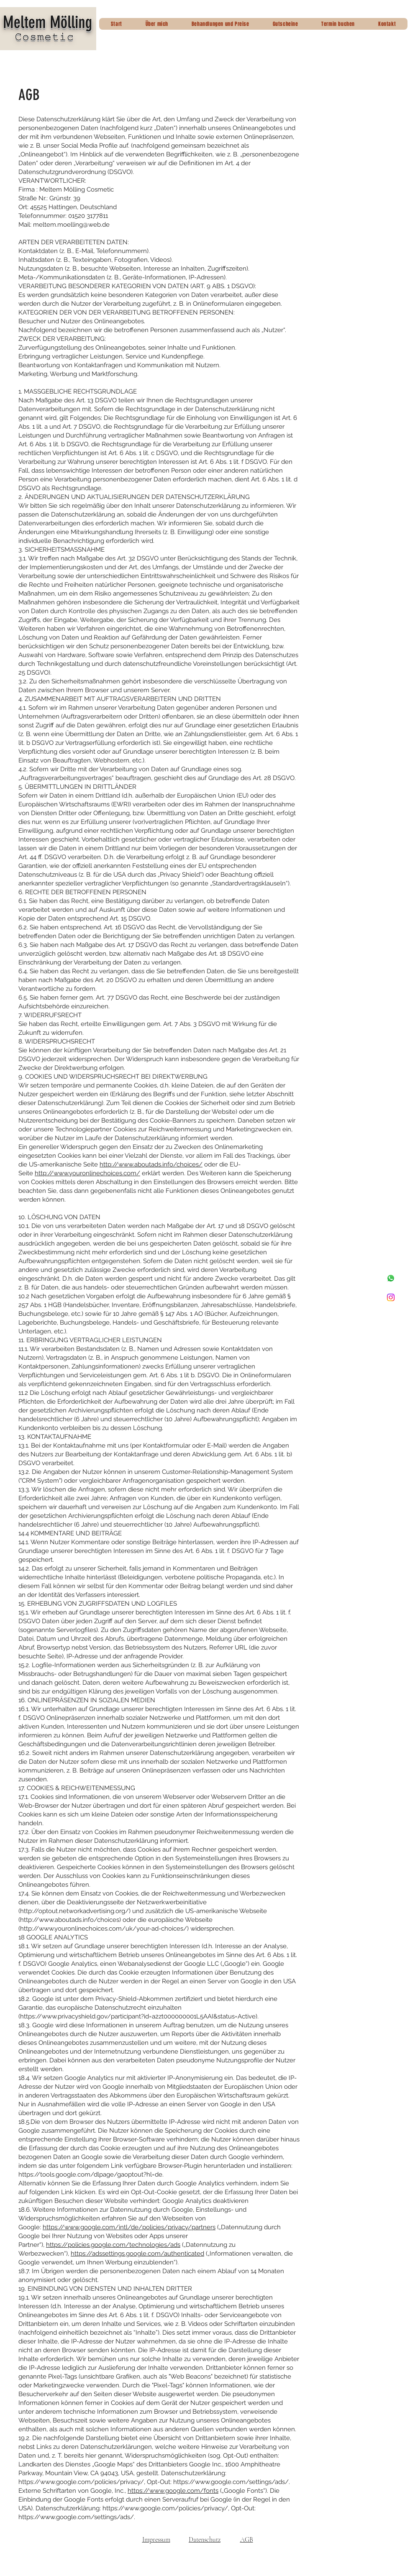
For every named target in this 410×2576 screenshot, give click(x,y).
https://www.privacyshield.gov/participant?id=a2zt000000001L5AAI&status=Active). (139, 2016)
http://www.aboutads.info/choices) (70, 1920)
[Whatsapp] (391, 1278)
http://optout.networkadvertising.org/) (75, 1911)
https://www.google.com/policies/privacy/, (81, 2482)
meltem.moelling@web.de (71, 224)
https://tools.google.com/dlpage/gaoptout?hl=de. (91, 2174)
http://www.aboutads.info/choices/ (151, 1164)
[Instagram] (391, 1297)
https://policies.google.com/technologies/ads (113, 2245)
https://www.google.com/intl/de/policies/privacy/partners (129, 2227)
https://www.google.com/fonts (173, 2490)
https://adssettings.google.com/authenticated (137, 2253)
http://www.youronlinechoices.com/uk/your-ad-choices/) (104, 1928)
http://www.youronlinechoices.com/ (87, 1173)
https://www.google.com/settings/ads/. (231, 2482)
